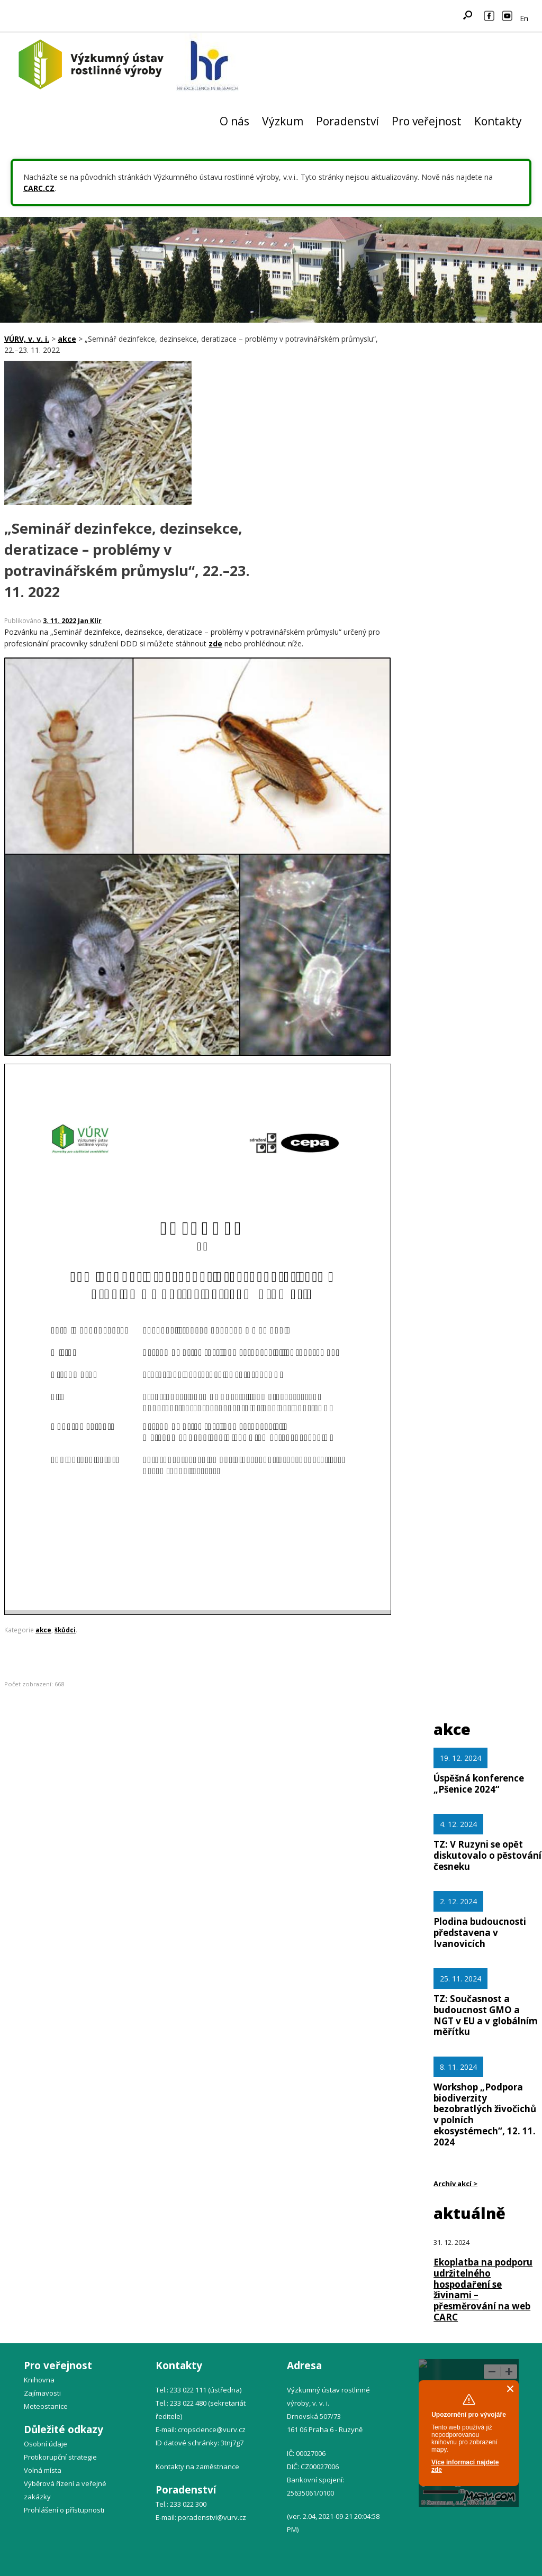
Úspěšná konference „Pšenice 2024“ (478, 1783)
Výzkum (282, 121)
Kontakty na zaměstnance (197, 2466)
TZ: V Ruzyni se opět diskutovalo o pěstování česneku (487, 1855)
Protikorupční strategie (60, 2457)
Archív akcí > (455, 2183)
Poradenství (347, 121)
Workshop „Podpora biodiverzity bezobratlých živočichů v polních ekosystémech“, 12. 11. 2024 (484, 2114)
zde (215, 643)
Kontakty (498, 121)
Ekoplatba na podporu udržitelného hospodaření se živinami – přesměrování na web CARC (482, 2289)
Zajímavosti (42, 2393)
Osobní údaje (45, 2444)
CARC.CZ (39, 188)
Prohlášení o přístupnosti (64, 2510)
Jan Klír (90, 620)
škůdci (65, 1629)
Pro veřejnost (427, 121)
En (524, 18)
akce (43, 1629)
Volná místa (42, 2470)
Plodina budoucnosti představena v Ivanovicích (479, 1932)
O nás (234, 121)
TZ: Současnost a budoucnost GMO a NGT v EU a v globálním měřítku (485, 2015)
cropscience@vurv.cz (212, 2429)
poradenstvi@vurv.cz (212, 2517)
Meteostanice (46, 2406)
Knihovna (39, 2380)
